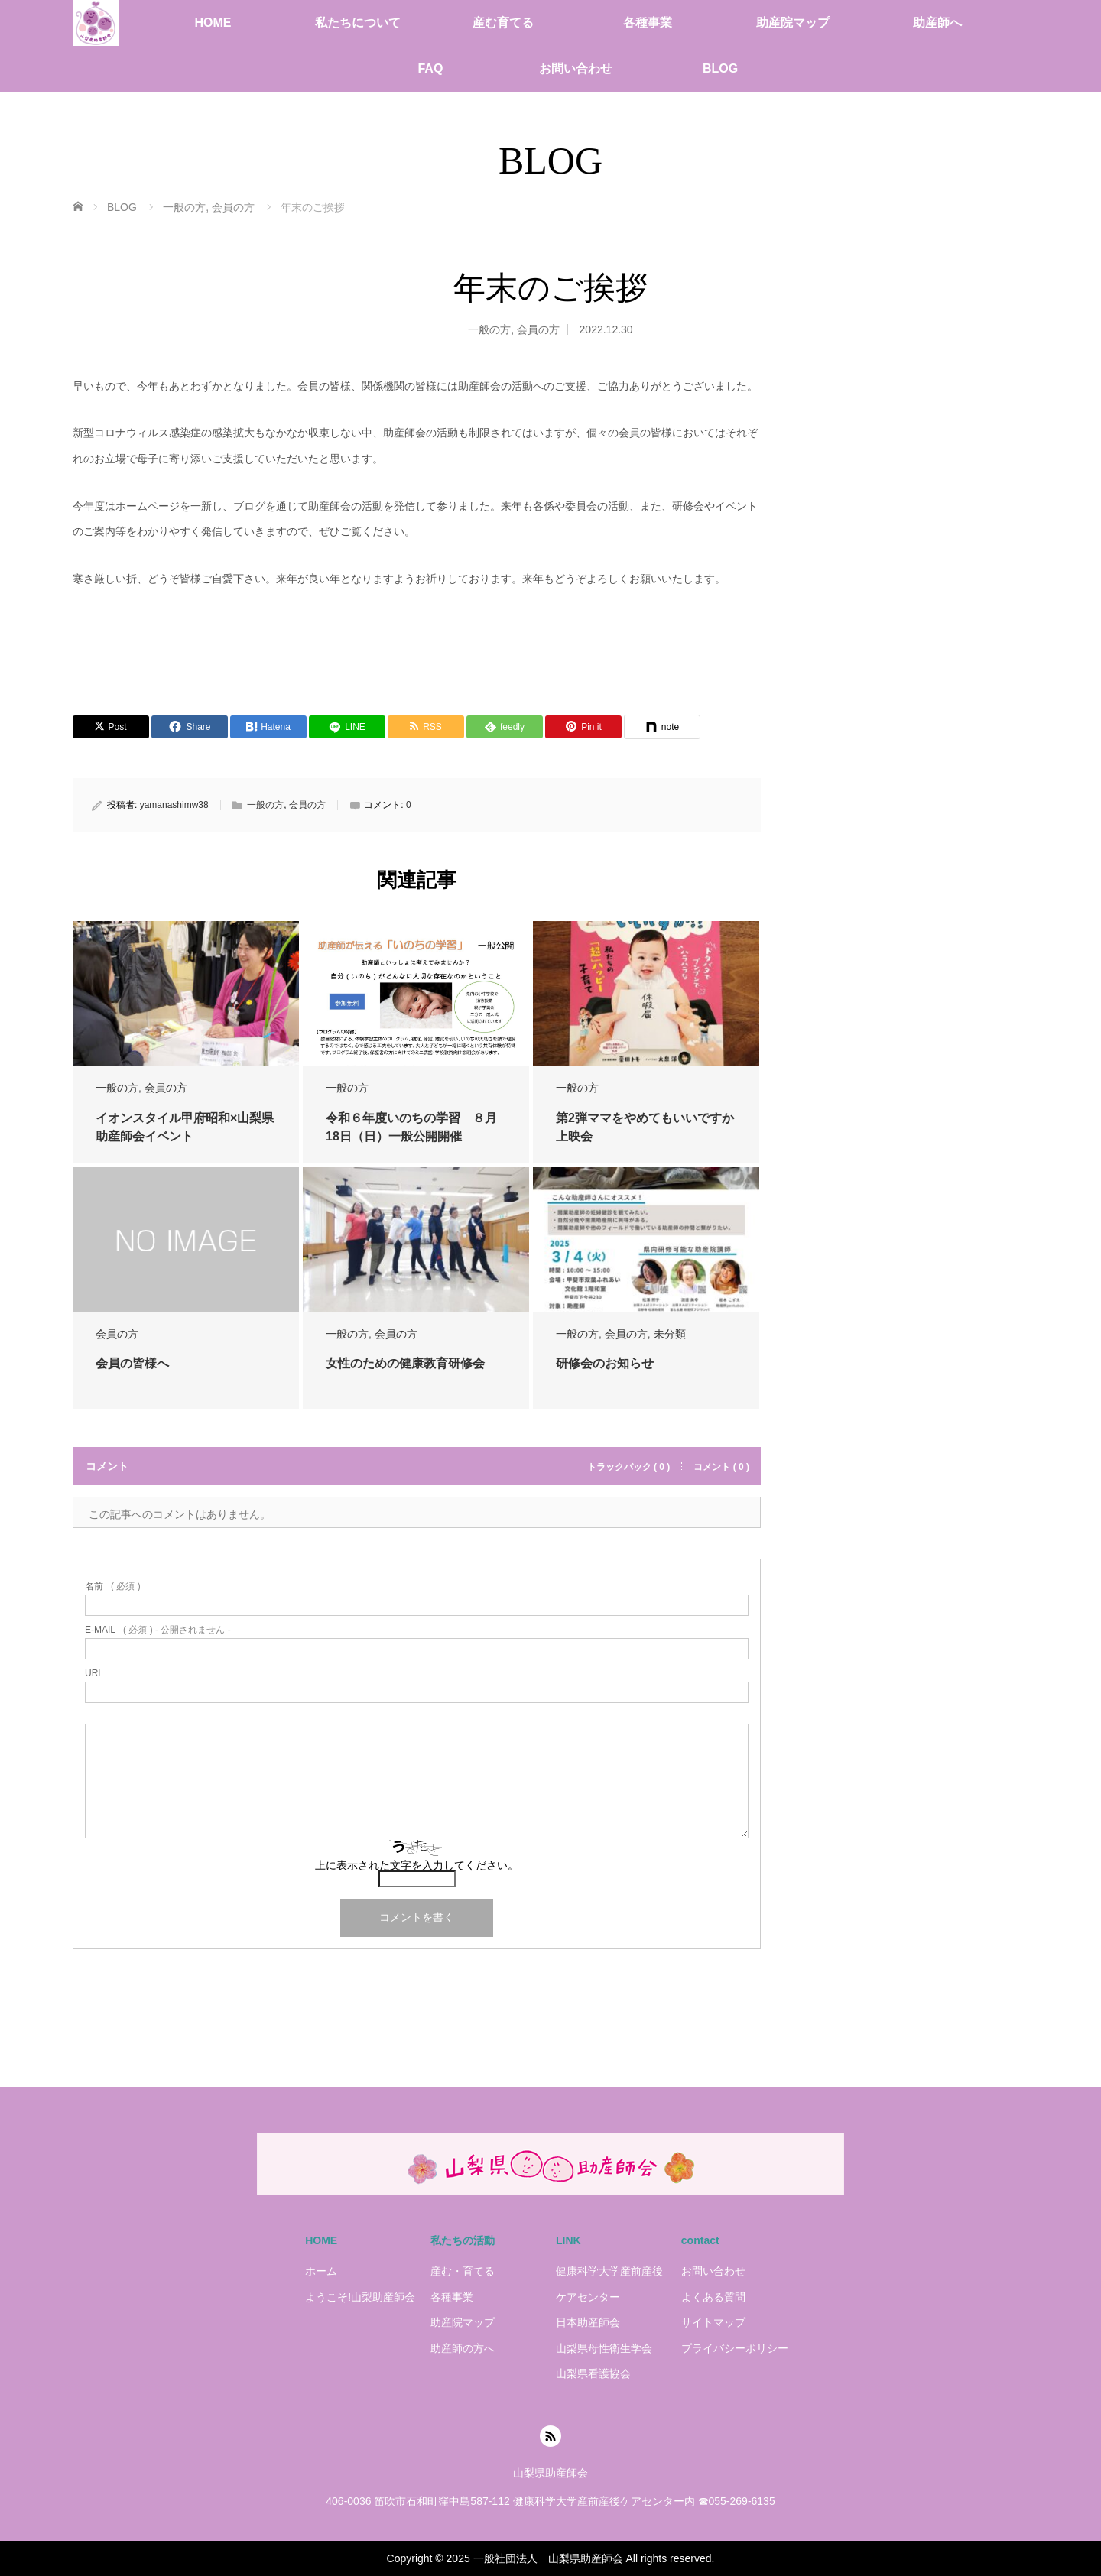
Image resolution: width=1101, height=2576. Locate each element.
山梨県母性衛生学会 (604, 2348)
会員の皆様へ (132, 1363)
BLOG (720, 68)
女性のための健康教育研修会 (405, 1363)
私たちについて (358, 22)
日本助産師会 (588, 2322)
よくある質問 (713, 2297)
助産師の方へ (462, 2348)
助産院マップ (793, 22)
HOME (213, 22)
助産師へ (937, 22)
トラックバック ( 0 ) (629, 1466)
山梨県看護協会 (593, 2373)
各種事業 (647, 22)
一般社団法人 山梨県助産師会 (548, 2558)
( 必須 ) (113, 1586)
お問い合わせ (575, 68)
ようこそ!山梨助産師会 (360, 2297)
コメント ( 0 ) (721, 1466)
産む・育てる (462, 2271)
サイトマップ (713, 2322)
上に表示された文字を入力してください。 (416, 1865)
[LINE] (347, 726)
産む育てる (503, 22)
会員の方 (538, 329)
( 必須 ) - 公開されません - (158, 1629)
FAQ (430, 68)
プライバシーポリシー (734, 2348)
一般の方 (489, 329)
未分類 (670, 1334)
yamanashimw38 (174, 805)
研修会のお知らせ (605, 1363)
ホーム (321, 2271)
